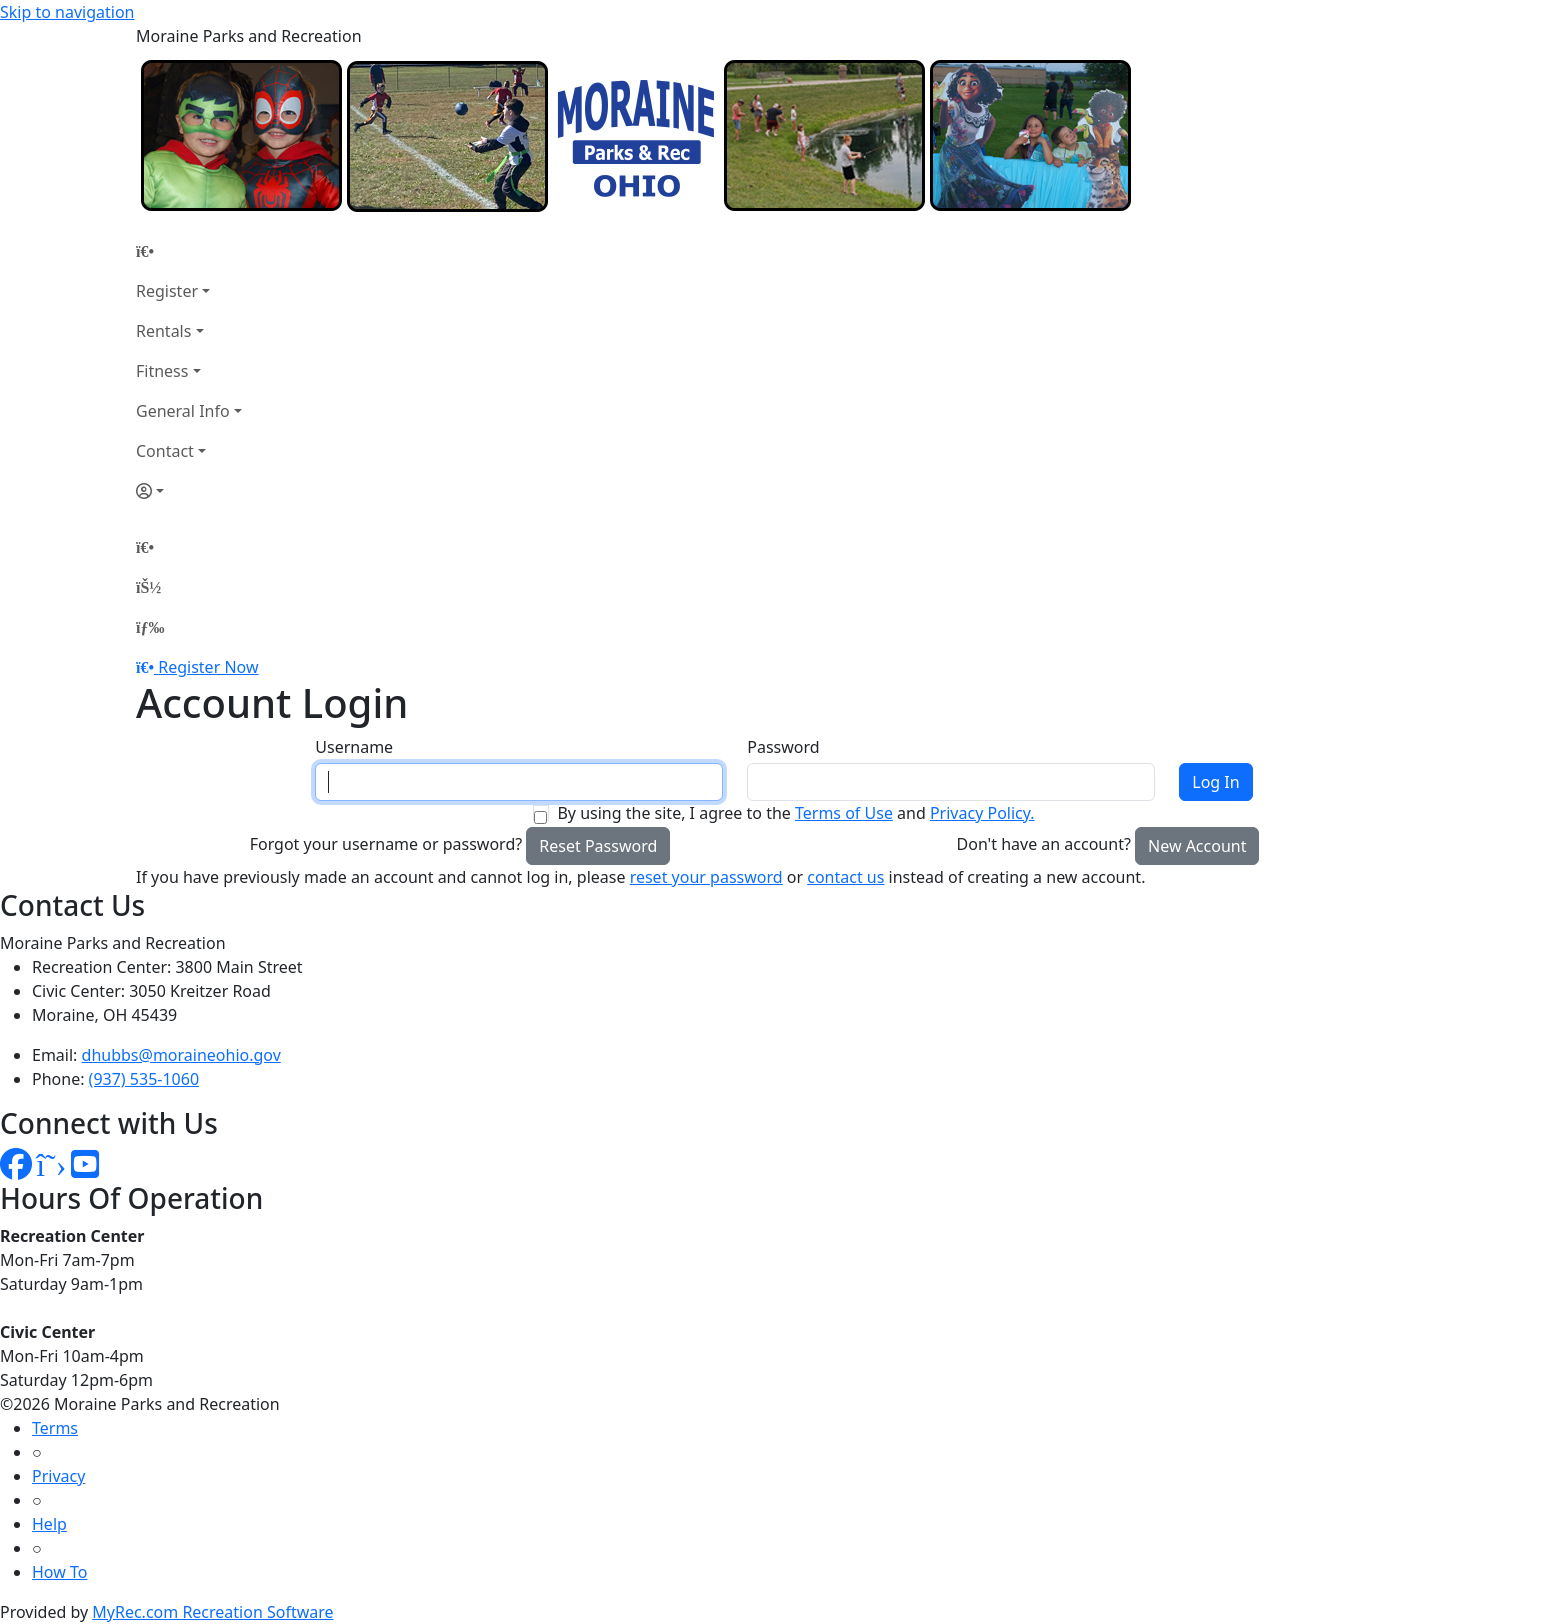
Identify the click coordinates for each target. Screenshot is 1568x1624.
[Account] (189, 491)
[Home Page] (189, 251)
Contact (165, 451)
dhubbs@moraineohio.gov (181, 1055)
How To (59, 1572)
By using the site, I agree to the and (795, 813)
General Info (183, 411)
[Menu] (150, 627)
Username (354, 747)
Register (167, 291)
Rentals (163, 331)
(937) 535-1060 (144, 1079)
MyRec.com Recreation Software (212, 1612)
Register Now (208, 667)
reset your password (706, 877)
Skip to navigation (67, 12)
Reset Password (598, 846)
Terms (55, 1428)
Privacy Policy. (982, 813)
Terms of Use (844, 813)
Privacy (58, 1476)
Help (49, 1524)
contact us (845, 877)
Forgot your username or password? (386, 844)
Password (783, 747)
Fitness (162, 371)
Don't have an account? (1044, 844)
